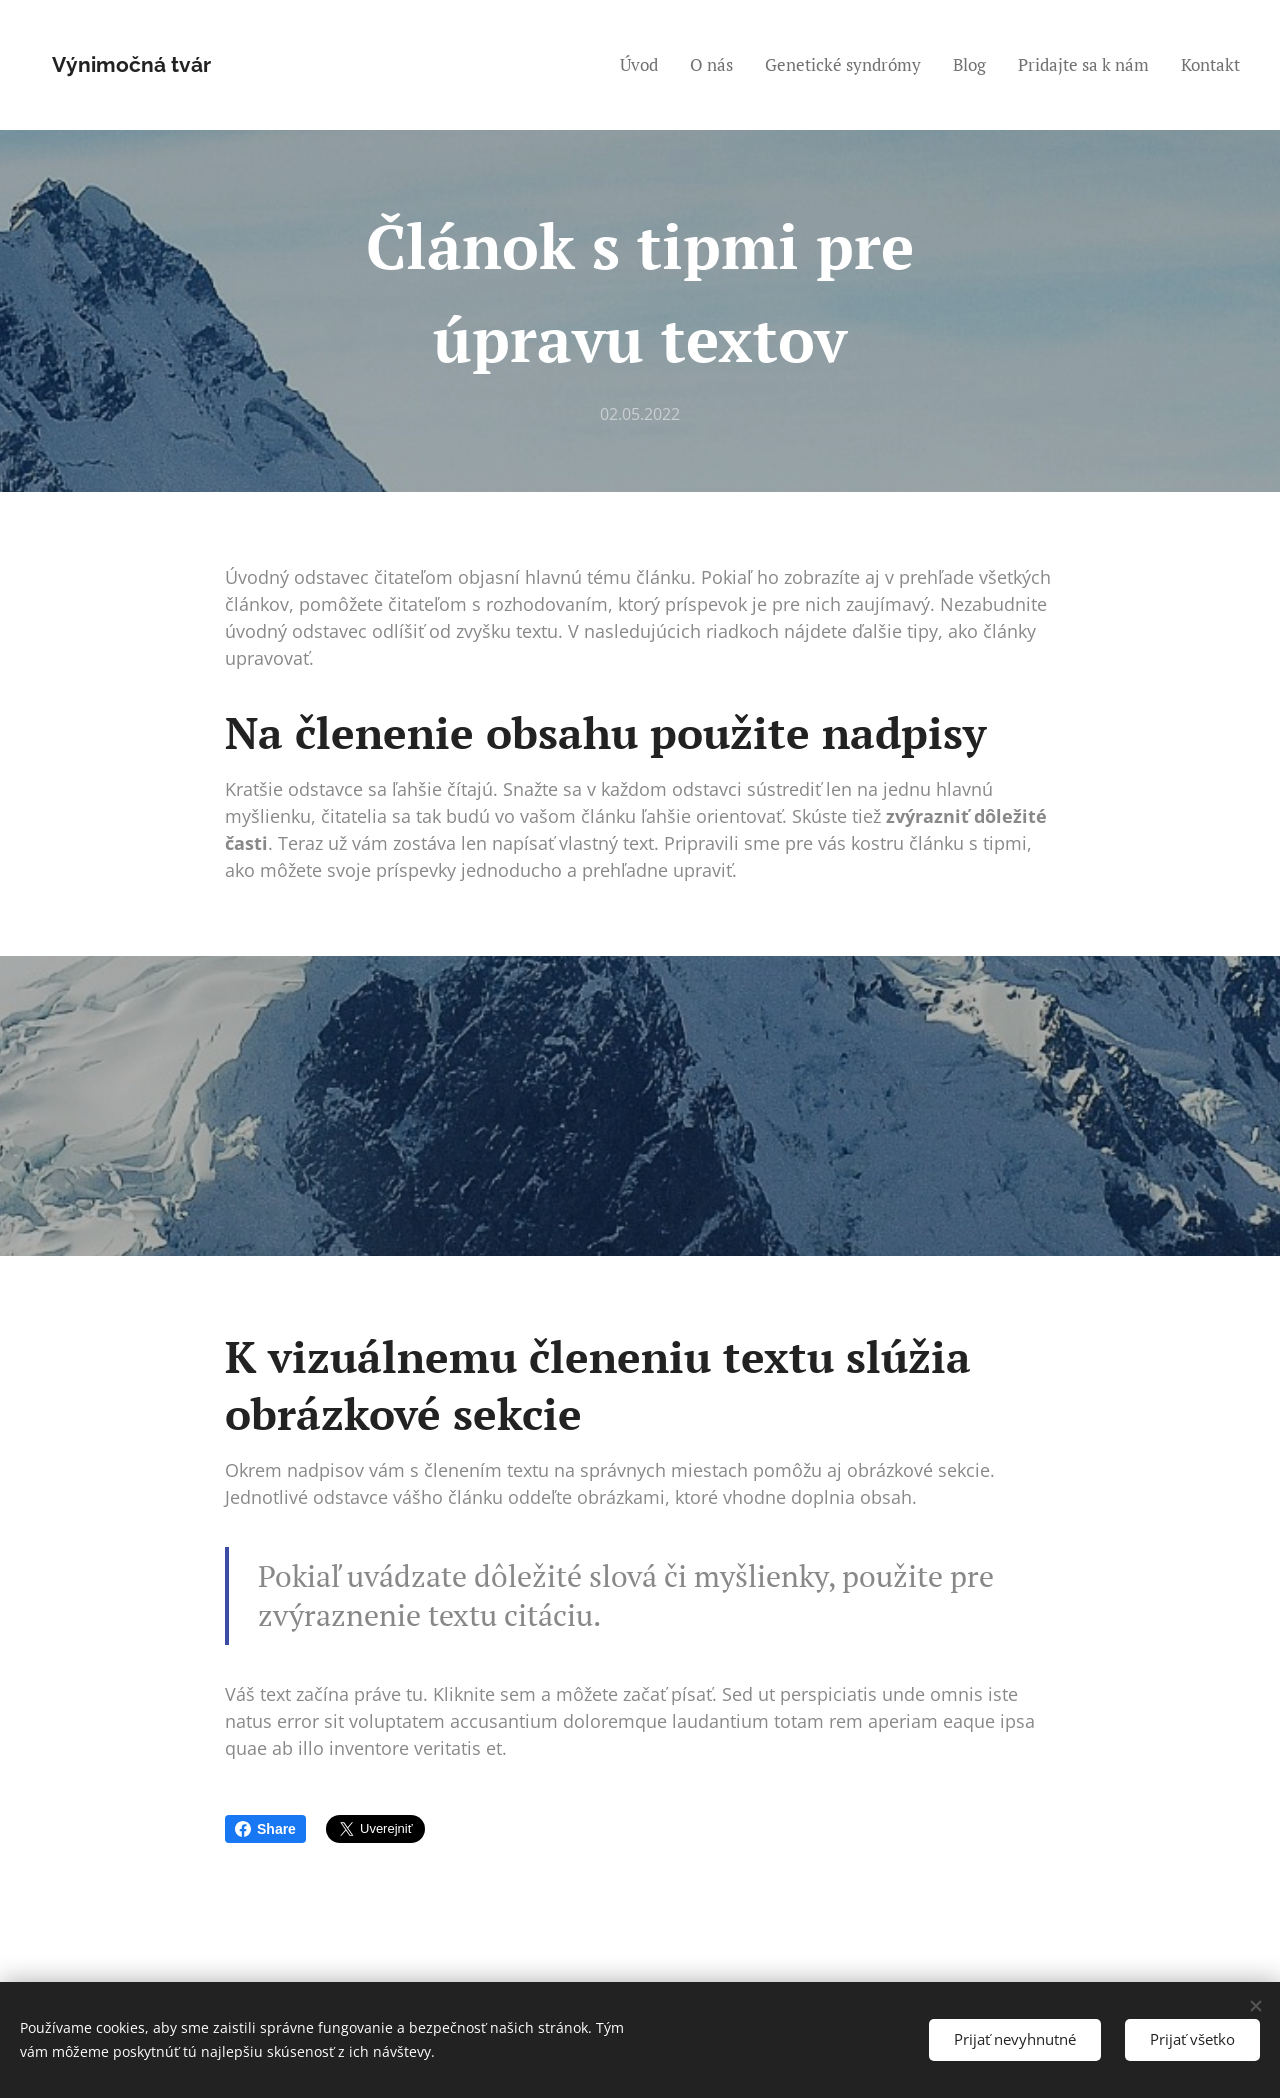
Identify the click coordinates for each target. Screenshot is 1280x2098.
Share (265, 1829)
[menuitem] (644, 65)
